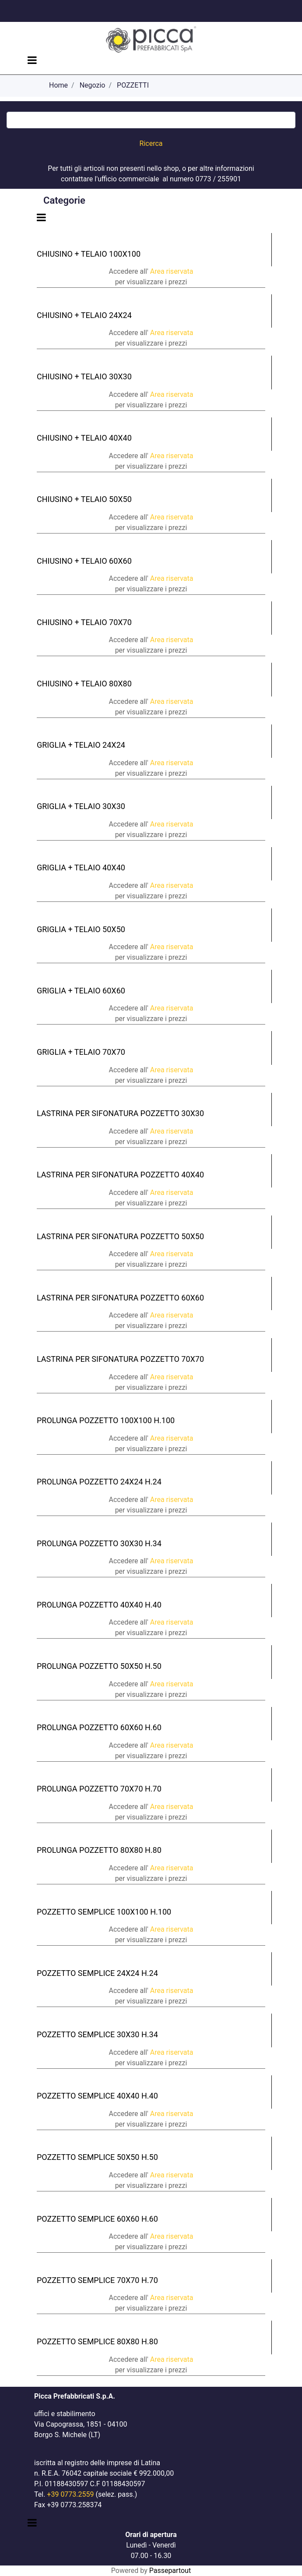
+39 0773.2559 (70, 2494)
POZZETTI (133, 85)
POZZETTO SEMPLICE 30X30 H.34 (97, 2034)
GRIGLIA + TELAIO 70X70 (81, 1052)
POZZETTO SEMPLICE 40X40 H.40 (97, 2095)
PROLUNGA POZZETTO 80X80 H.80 (99, 1850)
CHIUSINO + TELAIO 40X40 (84, 437)
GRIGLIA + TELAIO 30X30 (81, 806)
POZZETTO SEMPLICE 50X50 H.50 (97, 2157)
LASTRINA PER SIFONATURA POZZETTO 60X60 (120, 1297)
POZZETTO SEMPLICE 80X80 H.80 (97, 2341)
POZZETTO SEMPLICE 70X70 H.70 (97, 2280)
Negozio (92, 85)
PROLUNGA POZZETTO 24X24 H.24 (99, 1481)
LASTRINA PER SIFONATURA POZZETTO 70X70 (120, 1359)
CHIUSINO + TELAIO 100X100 (88, 253)
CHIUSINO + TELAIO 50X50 (84, 499)
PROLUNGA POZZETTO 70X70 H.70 (99, 1788)
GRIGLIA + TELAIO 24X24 (81, 744)
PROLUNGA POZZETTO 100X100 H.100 (106, 1420)
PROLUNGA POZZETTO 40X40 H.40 (99, 1604)
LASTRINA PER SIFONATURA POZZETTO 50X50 (120, 1236)
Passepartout (170, 2570)
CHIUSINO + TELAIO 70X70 (84, 622)
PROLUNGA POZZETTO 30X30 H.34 (99, 1543)
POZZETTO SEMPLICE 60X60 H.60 (97, 2218)
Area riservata (171, 271)
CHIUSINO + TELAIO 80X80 (84, 683)
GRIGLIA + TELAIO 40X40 (81, 867)
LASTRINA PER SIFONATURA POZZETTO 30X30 (120, 1113)
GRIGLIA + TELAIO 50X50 (81, 929)
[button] (151, 143)
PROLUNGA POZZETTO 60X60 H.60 (99, 1727)
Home (58, 85)
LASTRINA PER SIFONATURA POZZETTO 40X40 (120, 1174)
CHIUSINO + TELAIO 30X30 (84, 376)
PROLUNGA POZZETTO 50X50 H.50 (99, 1666)
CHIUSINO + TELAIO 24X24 (84, 315)
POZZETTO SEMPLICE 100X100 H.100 (104, 1911)
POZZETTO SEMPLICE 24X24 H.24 (97, 1973)
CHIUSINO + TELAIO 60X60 (84, 560)
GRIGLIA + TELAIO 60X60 (81, 990)
